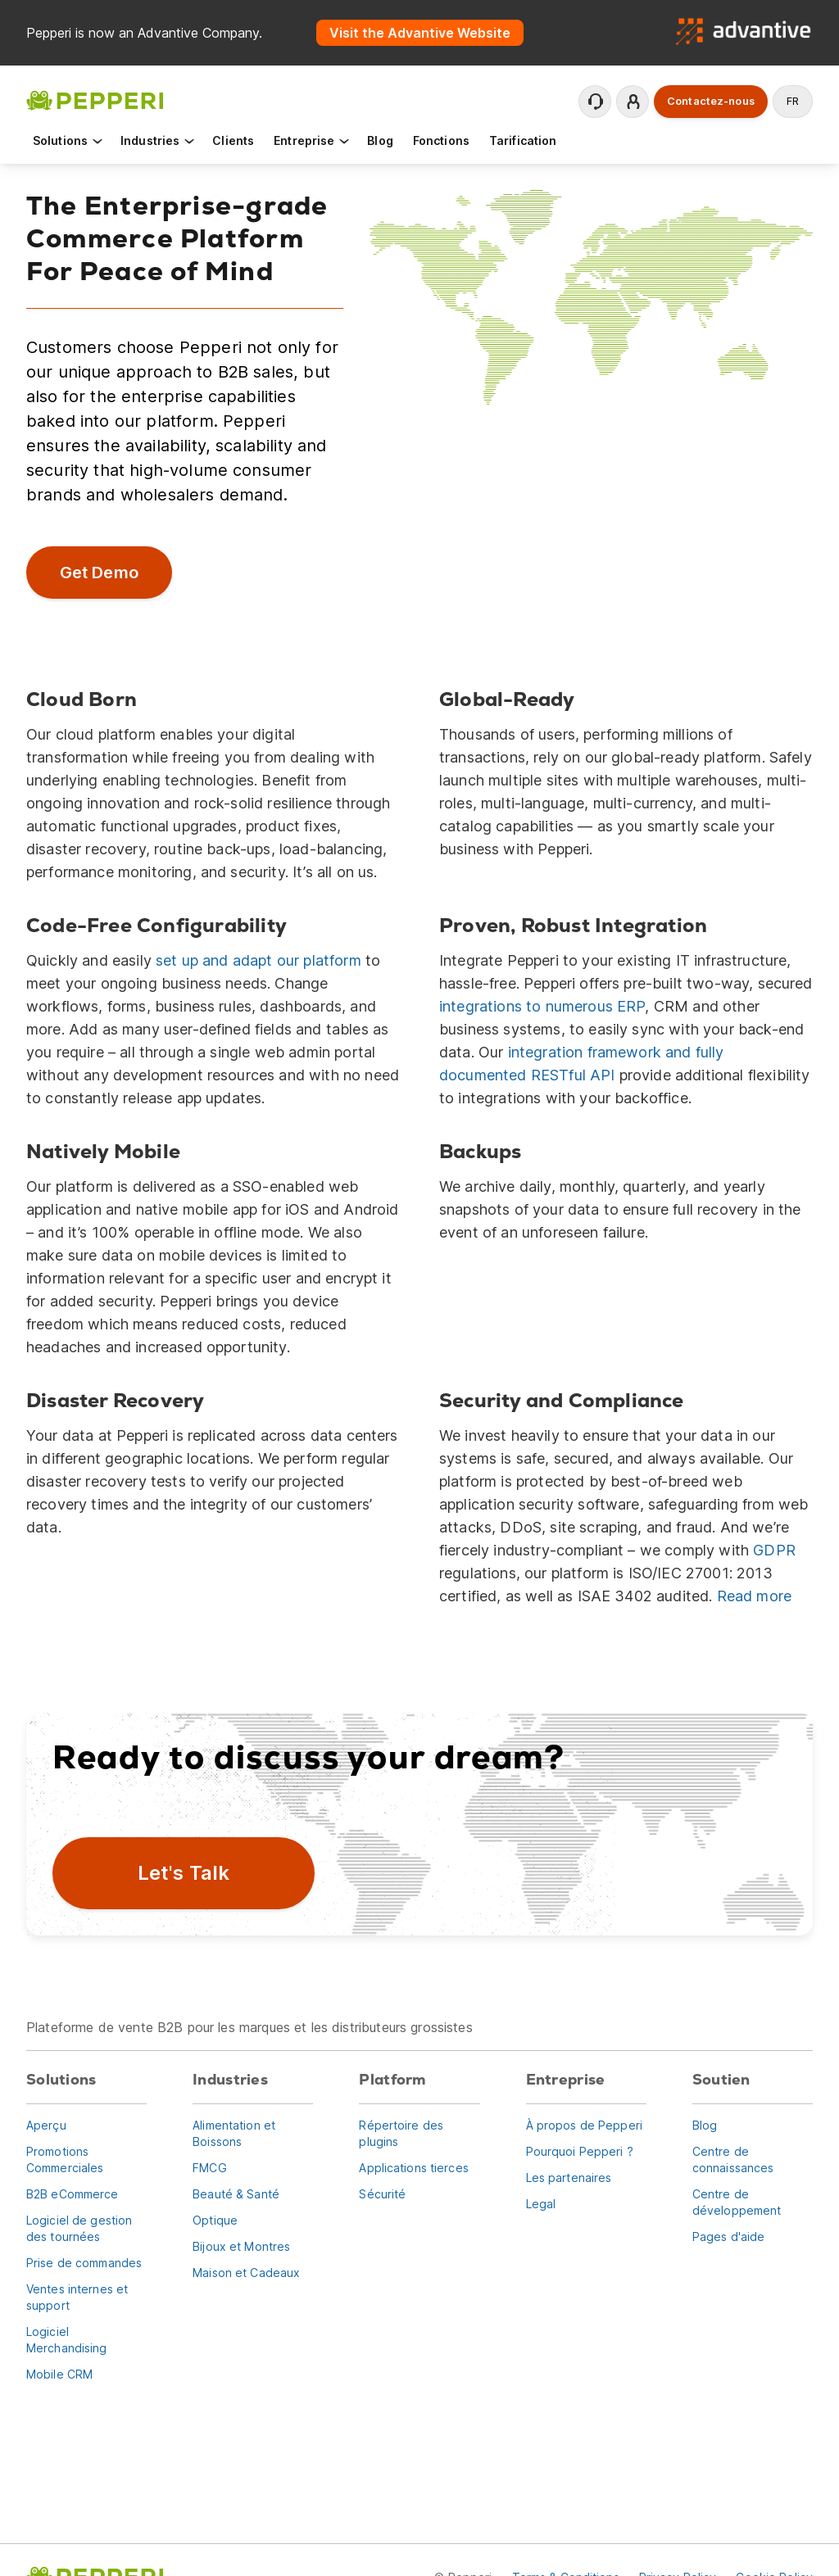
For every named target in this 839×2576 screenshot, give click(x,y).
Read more (754, 1596)
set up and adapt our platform (258, 960)
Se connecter (633, 101)
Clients (233, 140)
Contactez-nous (711, 101)
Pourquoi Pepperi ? (579, 2151)
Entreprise (312, 140)
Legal (541, 2204)
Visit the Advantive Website (419, 33)
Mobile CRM (59, 2374)
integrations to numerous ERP (542, 1006)
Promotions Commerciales (64, 2159)
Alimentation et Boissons (234, 2133)
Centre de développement (737, 2202)
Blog (379, 140)
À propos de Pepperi (584, 2125)
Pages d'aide (728, 2236)
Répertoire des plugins (401, 2133)
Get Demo (98, 572)
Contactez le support (595, 101)
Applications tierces (413, 2168)
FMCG (209, 2168)
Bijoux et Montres (241, 2246)
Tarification (522, 140)
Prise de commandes (84, 2263)
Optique (215, 2220)
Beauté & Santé (236, 2194)
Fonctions (441, 140)
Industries (158, 140)
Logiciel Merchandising (66, 2340)
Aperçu (46, 2125)
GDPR (774, 1550)
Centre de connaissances (733, 2159)
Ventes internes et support (77, 2297)
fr (793, 101)
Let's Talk (184, 1873)
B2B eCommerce (72, 2194)
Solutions (68, 140)
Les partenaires (569, 2177)
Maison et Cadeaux (246, 2272)
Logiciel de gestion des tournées (79, 2228)
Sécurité (382, 2194)
